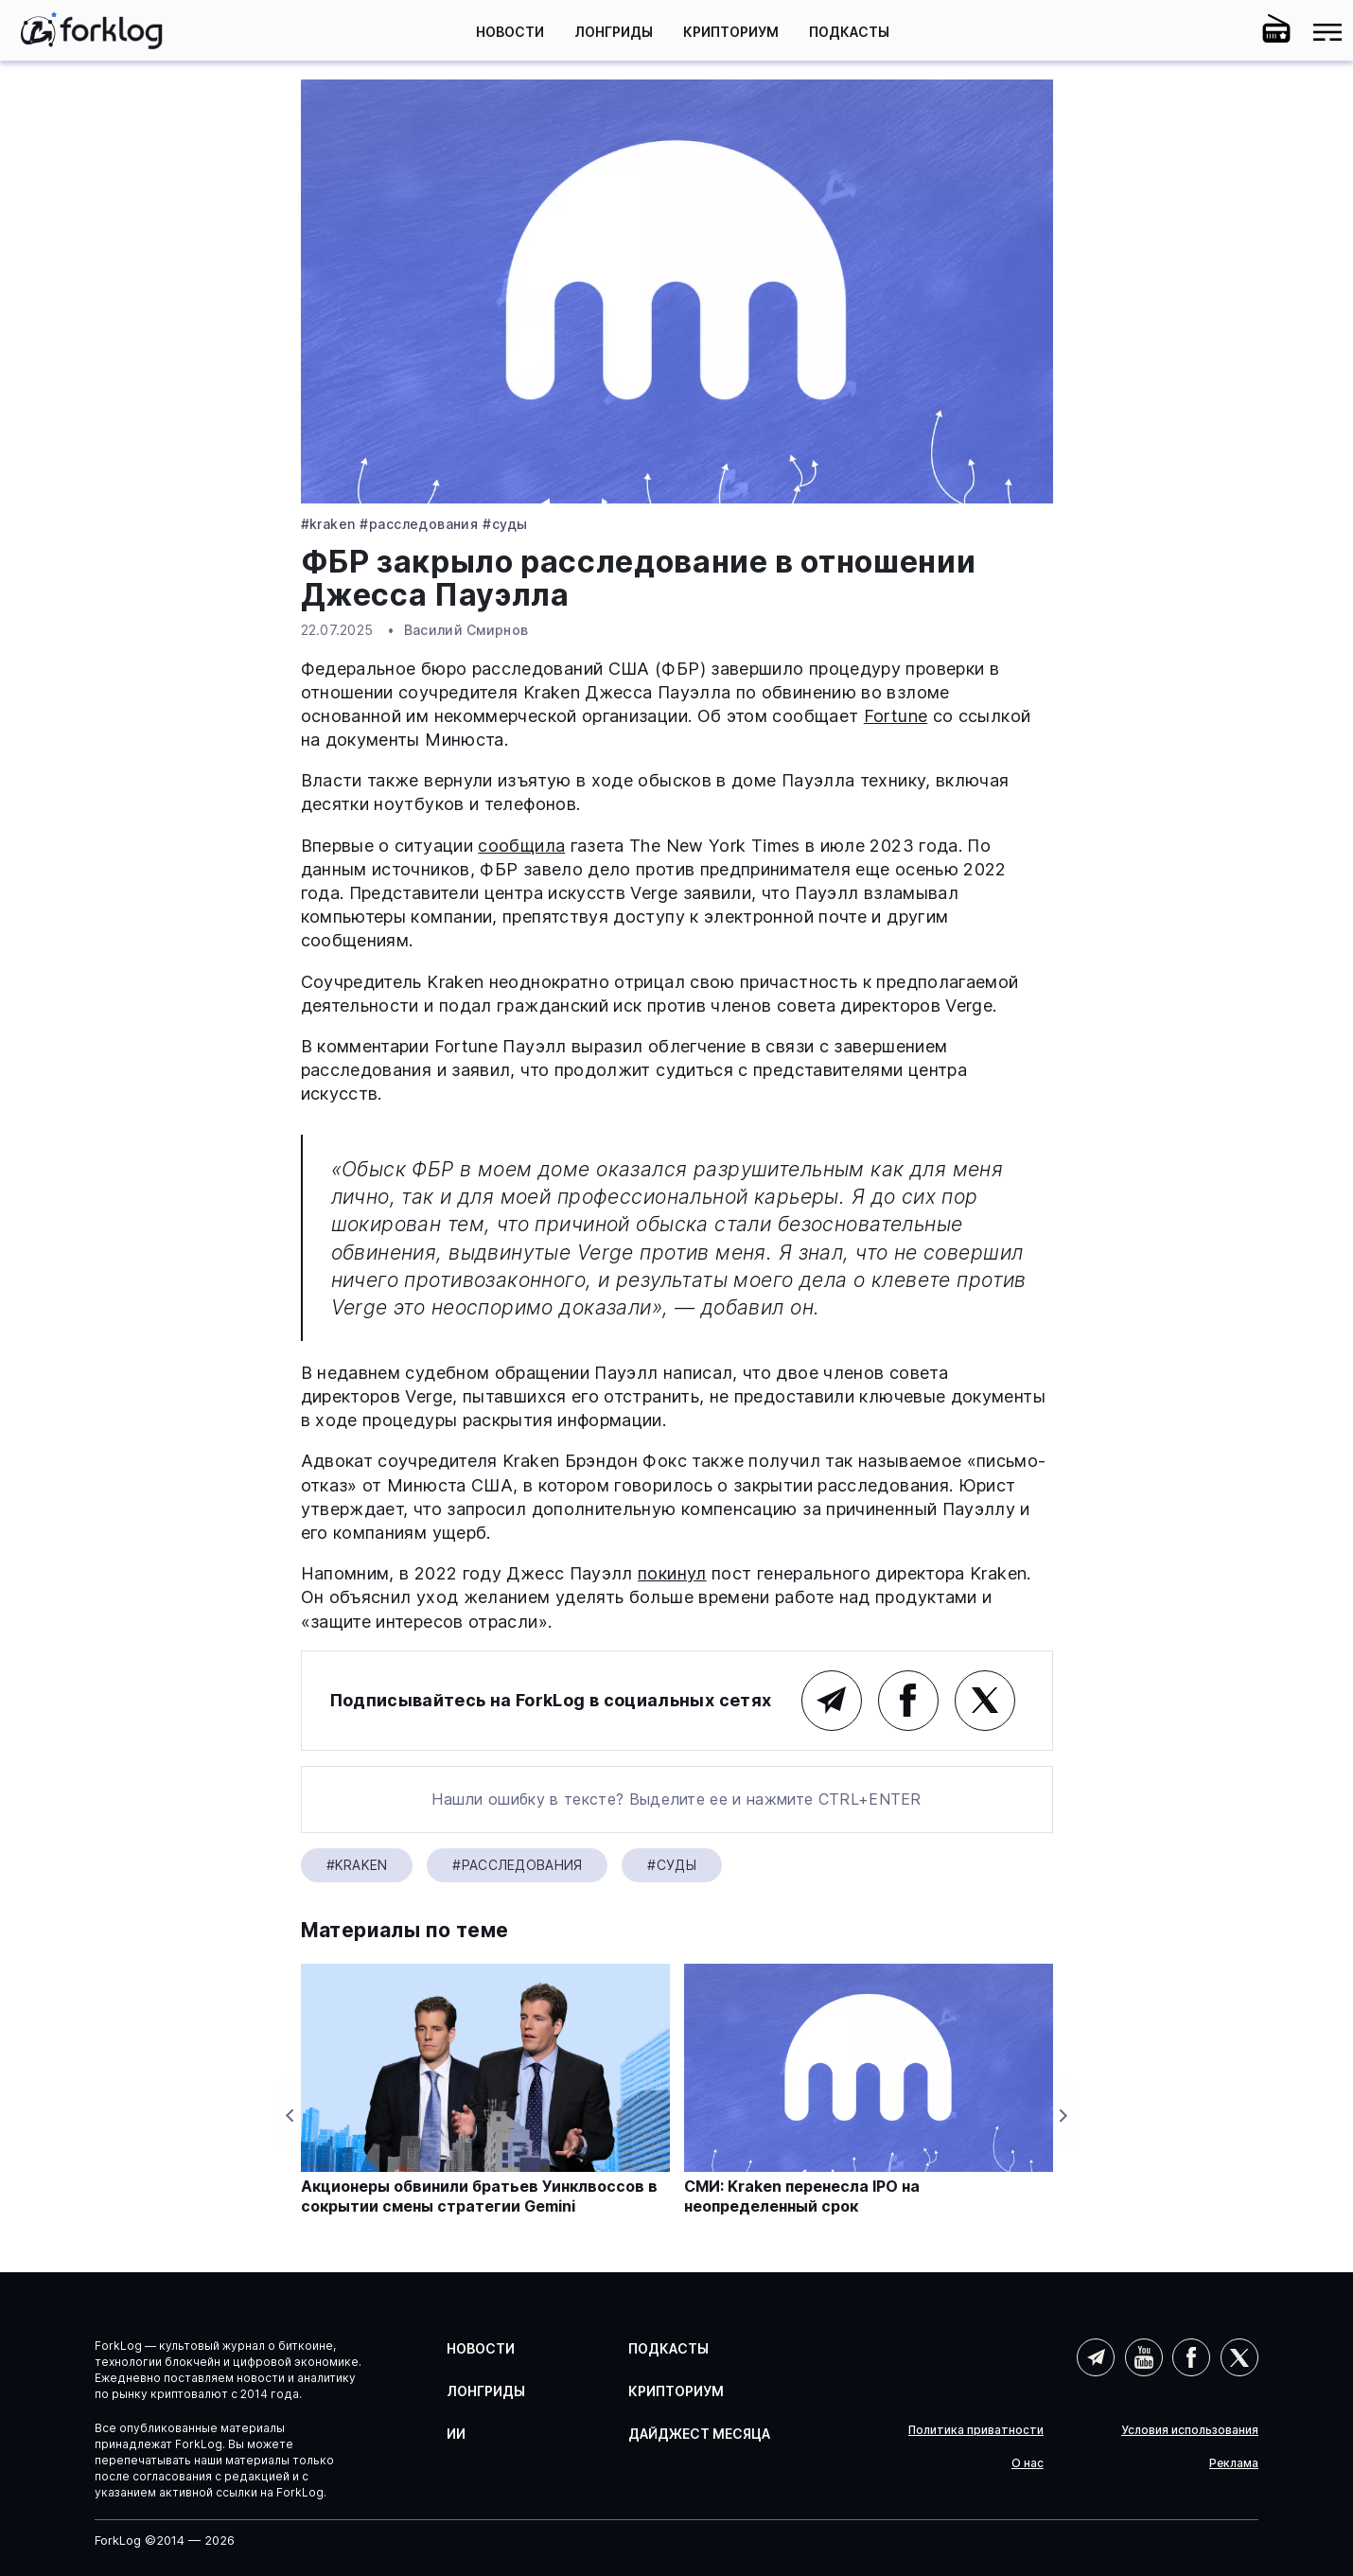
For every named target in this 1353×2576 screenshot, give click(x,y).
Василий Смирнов (466, 630)
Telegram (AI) (1096, 2357)
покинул (672, 1573)
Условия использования (1189, 2430)
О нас (1027, 2463)
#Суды (505, 524)
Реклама (1233, 2463)
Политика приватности (976, 2430)
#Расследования (419, 524)
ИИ (456, 2434)
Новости (510, 32)
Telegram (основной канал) (831, 1700)
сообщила (521, 846)
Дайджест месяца (699, 2434)
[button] (1225, 32)
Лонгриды (613, 32)
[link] (92, 30)
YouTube (1144, 2357)
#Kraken (328, 524)
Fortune (896, 716)
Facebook (908, 1700)
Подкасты (849, 32)
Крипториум (731, 32)
